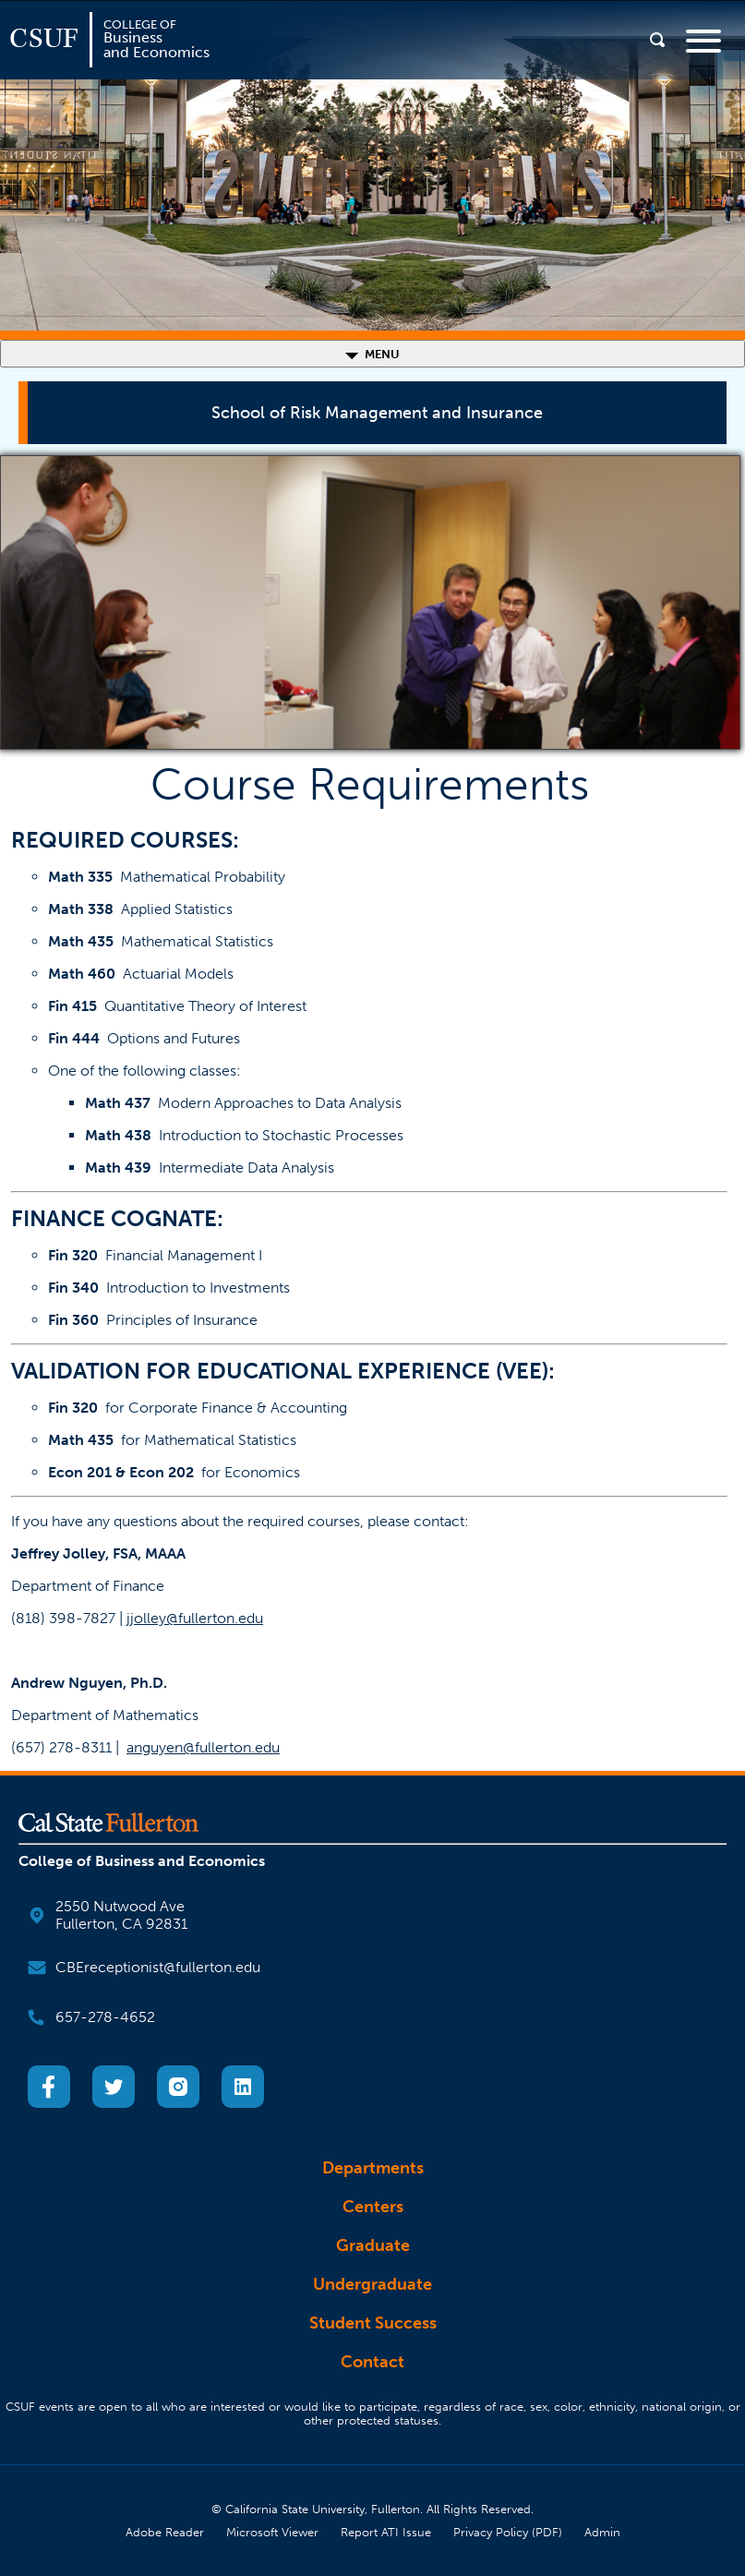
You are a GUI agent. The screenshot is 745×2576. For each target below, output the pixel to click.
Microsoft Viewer (272, 2532)
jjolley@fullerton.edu (194, 1618)
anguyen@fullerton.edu (203, 1747)
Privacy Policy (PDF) (507, 2532)
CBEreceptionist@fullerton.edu (157, 1967)
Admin (602, 2532)
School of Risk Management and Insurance (377, 413)
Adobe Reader (165, 2532)
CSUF (43, 39)
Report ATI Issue (386, 2532)
